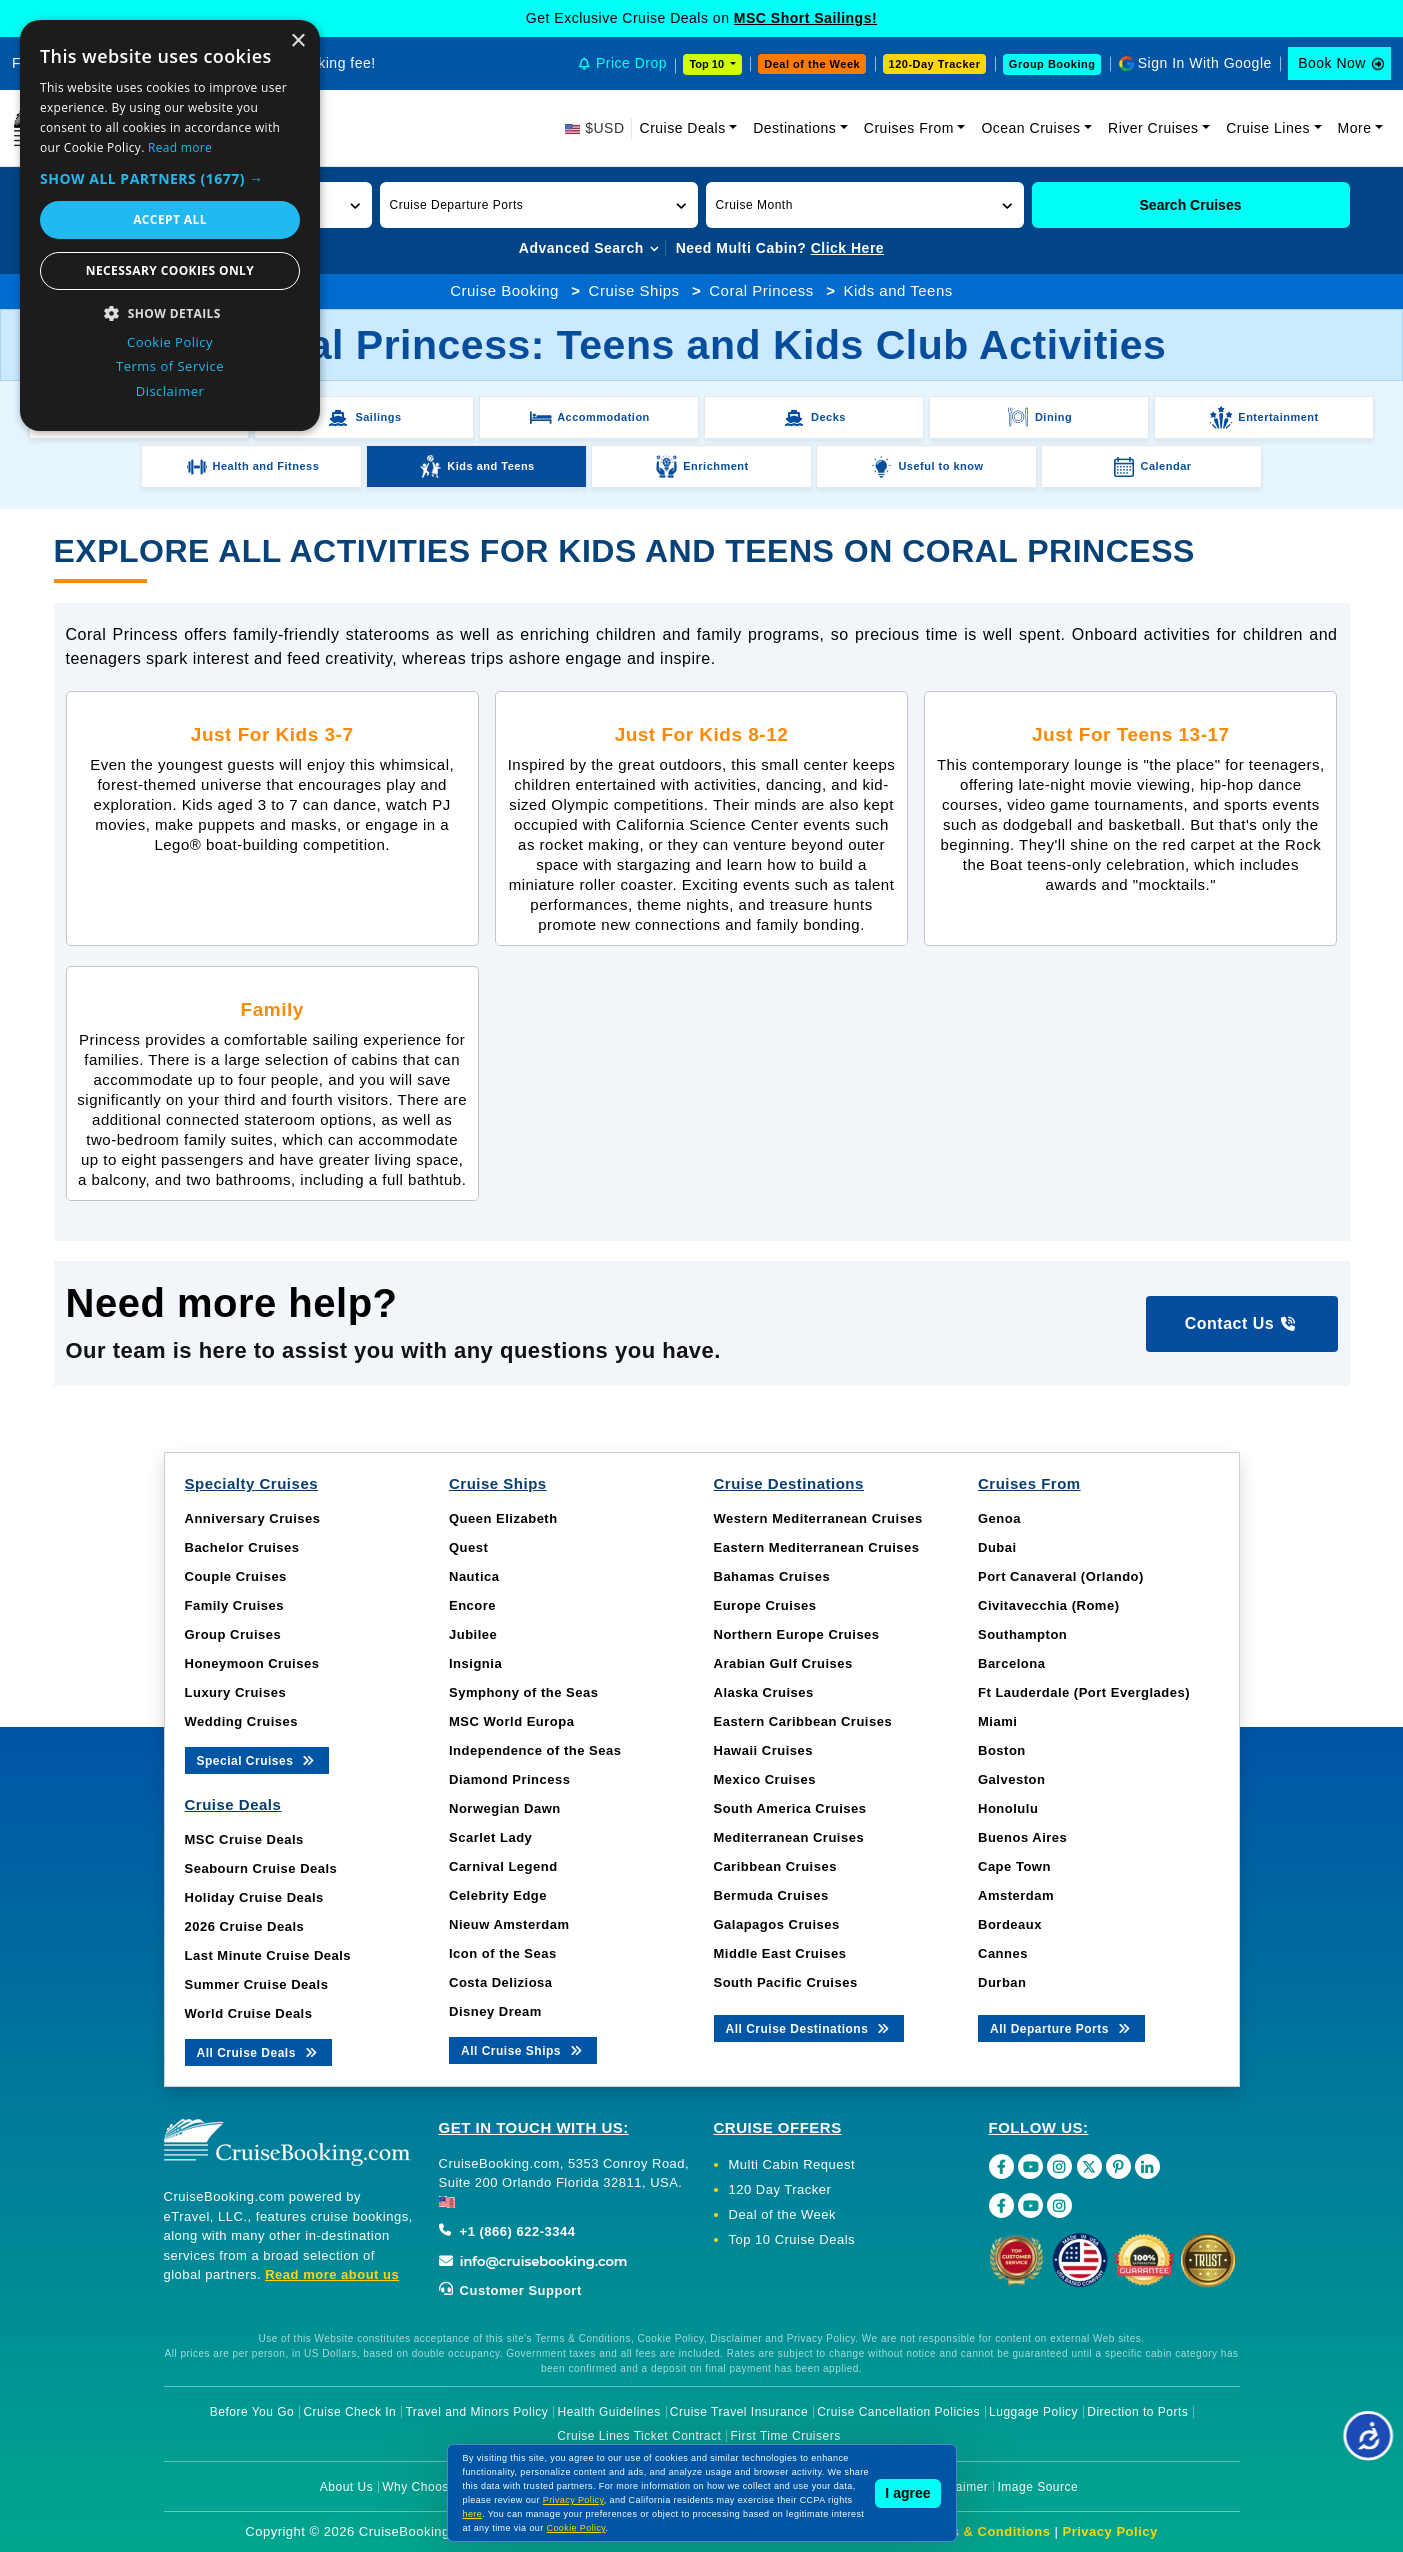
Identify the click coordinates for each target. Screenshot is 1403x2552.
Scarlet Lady (490, 1837)
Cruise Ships (634, 290)
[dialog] (170, 225)
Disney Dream (495, 2011)
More (1355, 128)
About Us (346, 2487)
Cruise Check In (349, 2412)
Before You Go (252, 2412)
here (473, 2514)
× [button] (297, 41)
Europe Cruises (765, 1605)
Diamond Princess (509, 1779)
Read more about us (332, 2274)
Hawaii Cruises (764, 1750)
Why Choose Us (428, 2487)
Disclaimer (957, 2487)
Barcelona (1011, 1663)
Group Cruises (233, 1634)
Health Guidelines (608, 2412)
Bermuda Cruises (771, 1895)
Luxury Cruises (236, 1692)
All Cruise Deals (258, 2051)
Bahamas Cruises (772, 1576)
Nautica (474, 1576)
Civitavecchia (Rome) (1049, 1605)
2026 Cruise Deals (245, 1926)
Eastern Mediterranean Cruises (817, 1547)
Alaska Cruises (764, 1692)
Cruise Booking (504, 290)
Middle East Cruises (780, 1953)
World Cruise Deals (249, 2013)
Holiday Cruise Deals (254, 1897)
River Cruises (1153, 128)
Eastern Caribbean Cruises (803, 1721)
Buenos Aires (1022, 1837)
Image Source (1037, 2487)
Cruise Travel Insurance (739, 2412)
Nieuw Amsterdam (509, 1924)
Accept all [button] (170, 219)
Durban (1002, 1982)
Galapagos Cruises (777, 1924)
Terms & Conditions (985, 2531)
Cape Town (1014, 1866)
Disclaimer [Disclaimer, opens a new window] (170, 391)
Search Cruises (1191, 205)
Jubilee (473, 1634)
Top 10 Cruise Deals (792, 2239)
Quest (468, 1547)
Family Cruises (235, 1605)
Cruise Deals (683, 128)
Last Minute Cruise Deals (268, 1955)
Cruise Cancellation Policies (898, 2412)
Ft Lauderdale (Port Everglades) (1084, 1692)
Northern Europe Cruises (797, 1634)
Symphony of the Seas (523, 1692)
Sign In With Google (1205, 63)
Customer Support (510, 2290)
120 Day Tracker (780, 2189)
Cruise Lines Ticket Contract (639, 2436)
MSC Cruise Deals (244, 1839)
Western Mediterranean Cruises (818, 1518)
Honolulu (1008, 1808)
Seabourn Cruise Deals (261, 1868)
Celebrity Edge (498, 1895)
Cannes (1003, 1953)
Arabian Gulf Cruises (783, 1663)
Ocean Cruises (1030, 128)
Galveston (1011, 1779)
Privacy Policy (1110, 2531)
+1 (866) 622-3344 (507, 2231)
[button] (539, 205)
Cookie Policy (576, 2528)
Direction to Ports (1137, 2412)
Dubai (997, 1547)
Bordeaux (1010, 1924)
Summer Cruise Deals (257, 1984)
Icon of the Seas (503, 1953)
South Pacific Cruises (786, 1982)
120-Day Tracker (935, 64)
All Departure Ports (1061, 2027)
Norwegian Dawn (505, 1808)
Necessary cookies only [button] (170, 270)
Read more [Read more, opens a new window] (180, 147)
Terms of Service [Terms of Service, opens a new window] (170, 366)
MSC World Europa (511, 1721)
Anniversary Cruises (253, 1518)
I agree (907, 2493)
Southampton (1022, 1634)
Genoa (999, 1518)
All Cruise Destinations (809, 2027)
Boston (1002, 1750)
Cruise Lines (1268, 128)
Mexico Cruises (765, 1779)
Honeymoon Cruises (252, 1663)
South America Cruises (790, 1808)
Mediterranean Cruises (789, 1837)
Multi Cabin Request (792, 2164)
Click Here (847, 248)
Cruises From (909, 128)
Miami (997, 1721)
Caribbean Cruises (775, 1866)
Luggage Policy (1033, 2412)
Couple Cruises (236, 1576)
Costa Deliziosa (501, 1982)
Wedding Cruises (241, 1721)
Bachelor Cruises (242, 1547)
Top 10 (708, 64)
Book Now (1332, 63)
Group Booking (1052, 64)
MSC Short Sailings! (805, 18)
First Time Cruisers (786, 2436)
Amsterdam (1016, 1895)
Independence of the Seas (535, 1750)
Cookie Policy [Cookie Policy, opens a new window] (170, 342)
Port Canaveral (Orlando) (1061, 1576)
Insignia (475, 1663)
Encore (472, 1605)
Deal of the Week (812, 64)
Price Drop (631, 63)
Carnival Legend (503, 1866)
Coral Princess (761, 290)
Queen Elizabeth (503, 1518)
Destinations (794, 128)
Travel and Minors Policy (476, 2412)
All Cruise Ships (523, 2049)
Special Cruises (257, 1759)
